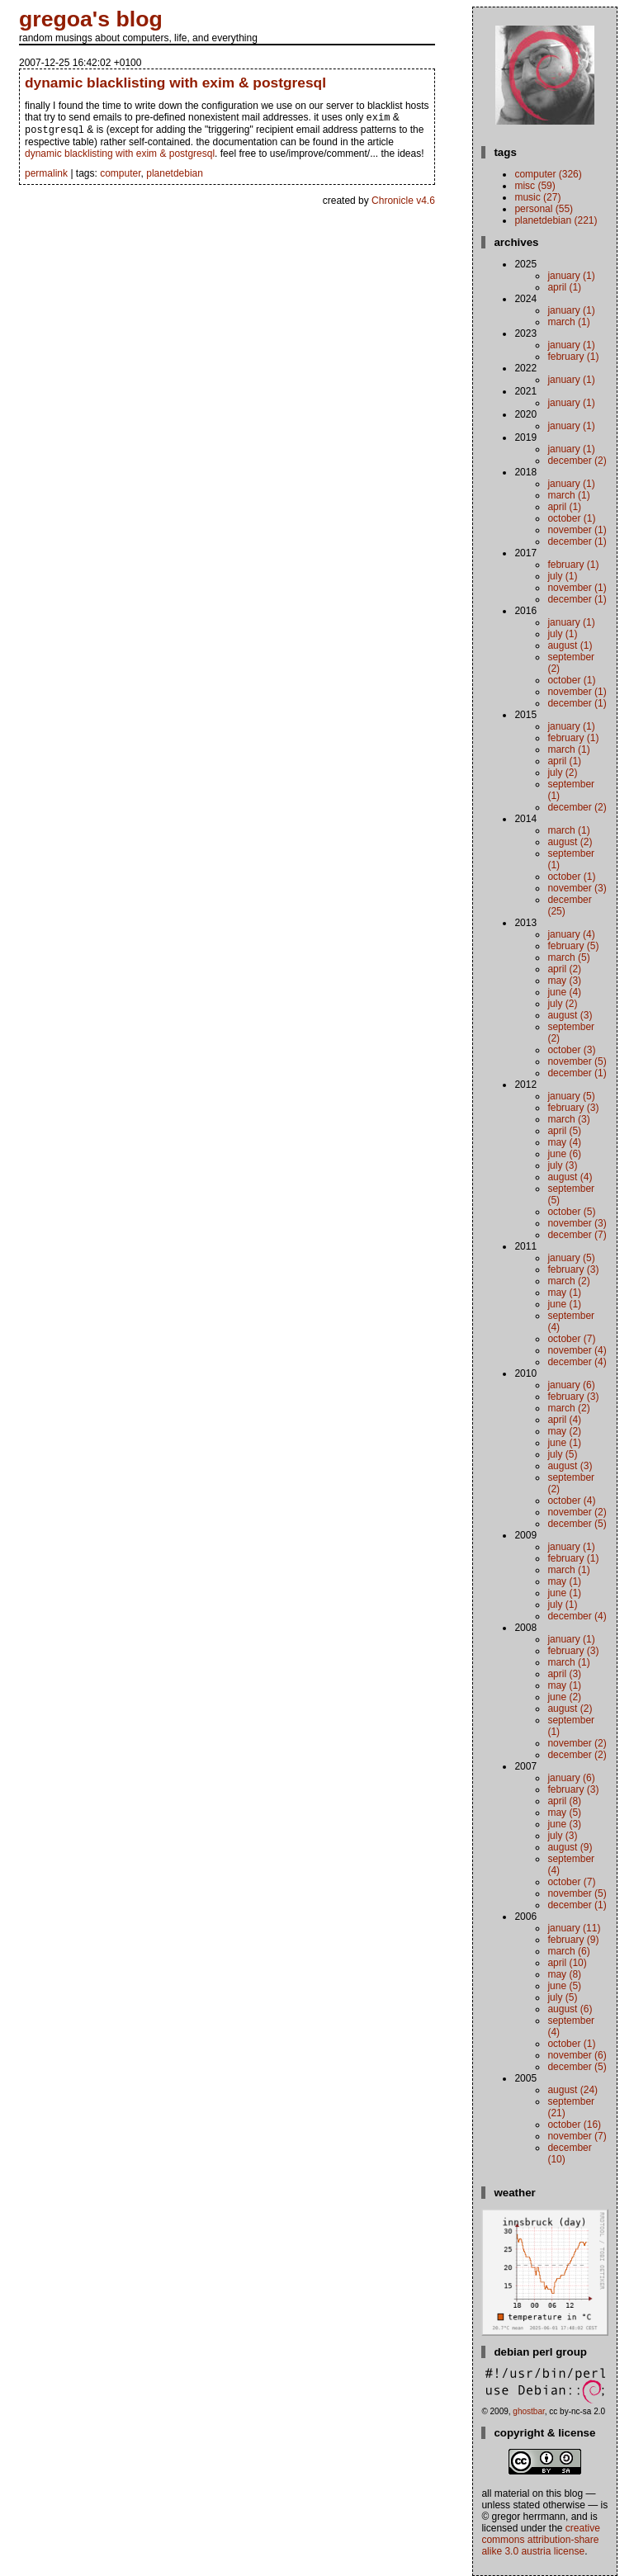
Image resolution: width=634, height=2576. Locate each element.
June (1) (564, 1304)
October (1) (571, 518)
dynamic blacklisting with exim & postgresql (175, 82)
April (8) (564, 1801)
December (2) (576, 460)
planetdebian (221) (555, 220)
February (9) (573, 1939)
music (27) (537, 197)
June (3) (564, 1824)
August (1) (569, 645)
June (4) (564, 992)
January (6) (570, 1385)
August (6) (569, 2009)
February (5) (573, 946)
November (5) (576, 1061)
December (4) (576, 1362)
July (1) (562, 576)
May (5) (564, 1812)
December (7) (576, 1235)
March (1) (568, 322)
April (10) (566, 1963)
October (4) (571, 1500)
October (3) (571, 1050)
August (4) (569, 1177)
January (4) (570, 934)
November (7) (576, 2136)
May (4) (564, 1142)
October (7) (571, 1339)
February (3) (573, 1107)
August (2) (569, 842)
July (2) (562, 772)
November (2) (576, 1512)
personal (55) (543, 209)
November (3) (576, 888)
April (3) (564, 1674)
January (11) (573, 1928)
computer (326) (547, 174)
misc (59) (534, 185)
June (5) (564, 1986)
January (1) (570, 275)
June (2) (564, 1697)
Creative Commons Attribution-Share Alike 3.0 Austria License (540, 2539)
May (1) (564, 1292)
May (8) (564, 1974)
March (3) (568, 1119)
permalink (46, 176)
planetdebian (174, 176)
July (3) (562, 1165)
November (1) (576, 530)
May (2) (564, 1431)
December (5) (576, 1523)
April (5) (564, 1131)
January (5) (570, 1096)
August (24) (572, 2090)
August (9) (569, 1847)
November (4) (576, 1350)
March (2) (568, 1281)
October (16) (574, 2124)
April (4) (564, 1419)
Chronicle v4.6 (403, 204)
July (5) (562, 1454)
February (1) (573, 356)
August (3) (569, 1015)
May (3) (564, 980)
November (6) (576, 2055)
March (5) (568, 957)
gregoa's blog (91, 19)
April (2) (564, 969)
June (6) (564, 1154)
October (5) (571, 1211)
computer (120, 176)
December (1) (576, 541)
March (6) (568, 1951)
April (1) (564, 287)
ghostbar (528, 2411)
